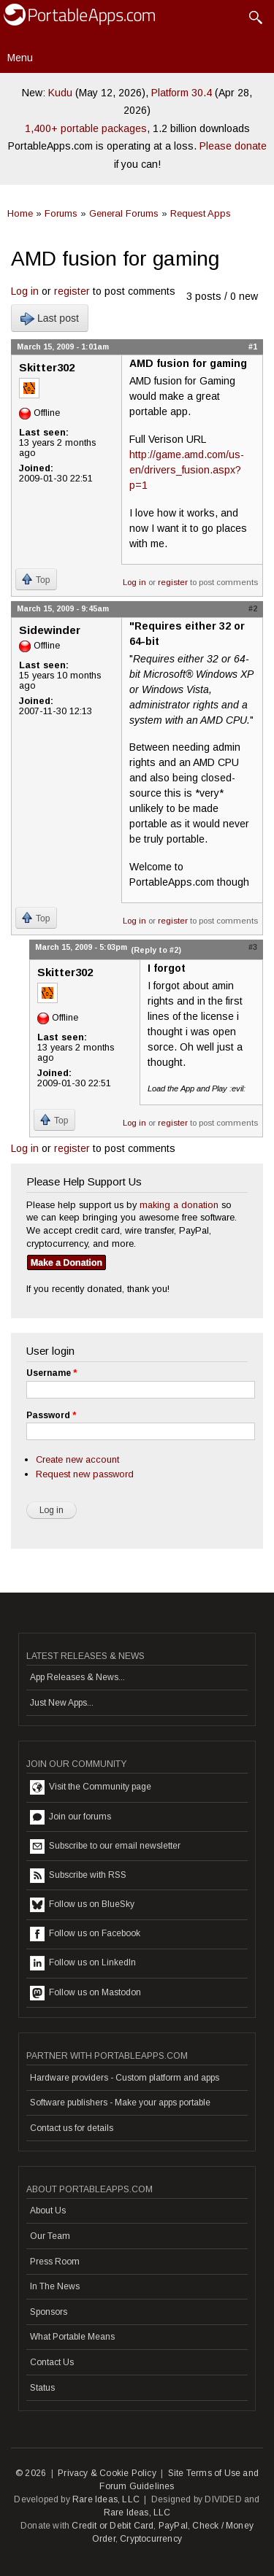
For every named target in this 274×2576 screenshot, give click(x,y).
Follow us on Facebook (85, 1934)
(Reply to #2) (156, 949)
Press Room (55, 2261)
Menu (20, 57)
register (72, 291)
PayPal (173, 2526)
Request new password (85, 1474)
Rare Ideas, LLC (106, 2499)
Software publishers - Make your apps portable (120, 2102)
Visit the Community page (90, 1787)
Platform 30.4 (181, 92)
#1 (252, 346)
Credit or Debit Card (112, 2526)
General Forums (124, 213)
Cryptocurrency (151, 2539)
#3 (252, 947)
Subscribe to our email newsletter (105, 1846)
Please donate (233, 146)
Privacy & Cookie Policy (107, 2473)
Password (51, 1415)
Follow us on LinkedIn (83, 1963)
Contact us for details (71, 2128)
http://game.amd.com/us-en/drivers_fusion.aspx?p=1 (186, 470)
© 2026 (30, 2473)
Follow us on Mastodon (85, 1993)
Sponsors (48, 2312)
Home (20, 213)
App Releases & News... (77, 1677)
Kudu (60, 92)
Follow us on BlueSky (82, 1905)
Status (42, 2388)
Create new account (77, 1459)
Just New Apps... (62, 1703)
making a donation (179, 1204)
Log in (25, 291)
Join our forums (70, 1817)
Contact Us (52, 2362)
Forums (61, 213)
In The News (55, 2286)
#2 (252, 608)
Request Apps (200, 213)
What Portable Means (72, 2337)
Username (51, 1373)
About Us (48, 2210)
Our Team (50, 2236)
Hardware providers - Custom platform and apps (124, 2078)
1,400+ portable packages (86, 128)
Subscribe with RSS (78, 1875)
